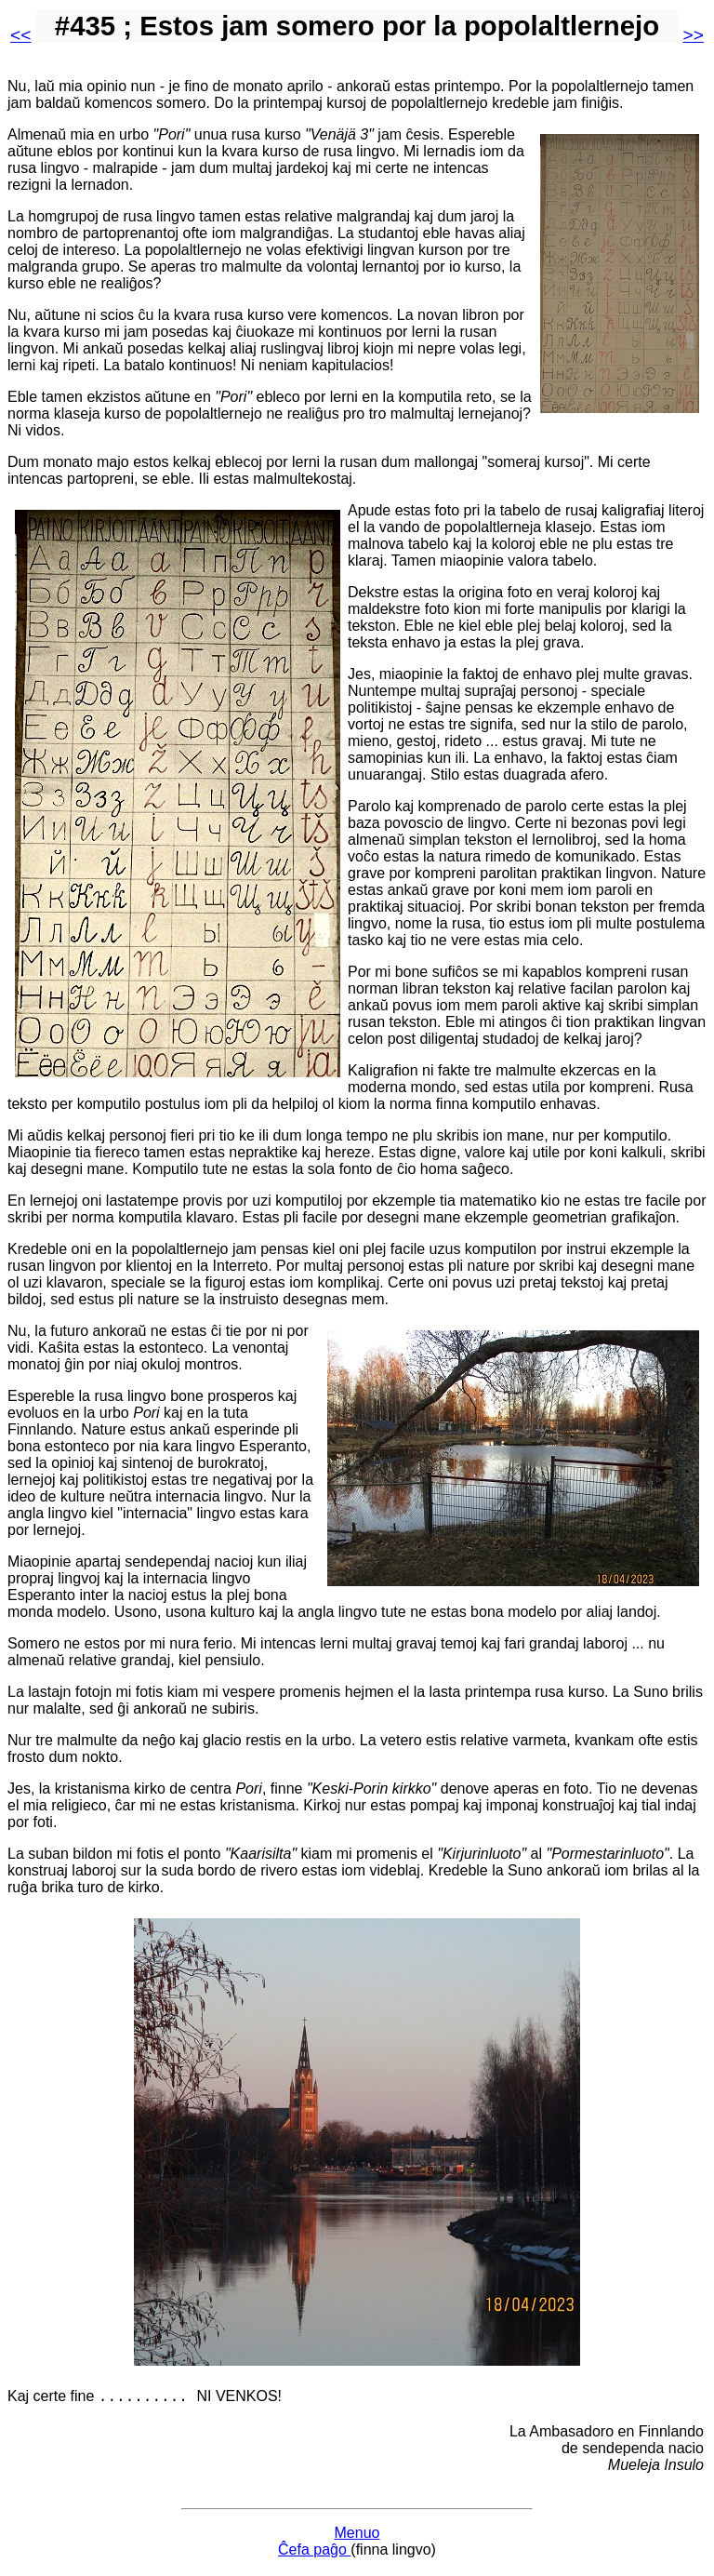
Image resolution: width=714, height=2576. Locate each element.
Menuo (357, 2535)
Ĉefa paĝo (314, 2552)
